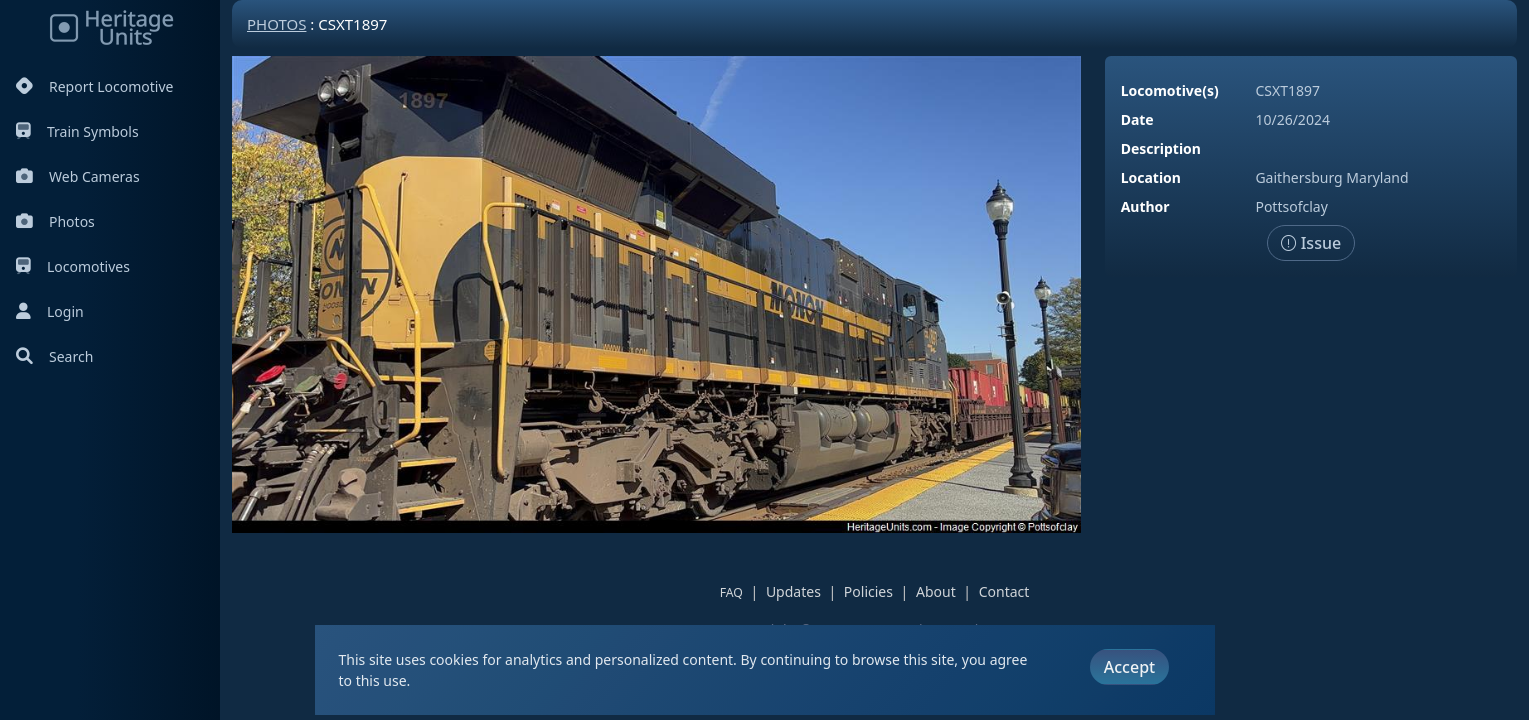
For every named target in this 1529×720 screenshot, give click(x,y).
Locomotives (73, 266)
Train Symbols (77, 131)
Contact (1004, 591)
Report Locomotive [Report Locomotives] (94, 86)
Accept (1129, 667)
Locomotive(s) (1170, 90)
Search (54, 356)
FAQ (731, 592)
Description (1161, 148)
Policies (868, 591)
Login (50, 311)
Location (1151, 177)
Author (1145, 206)
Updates (793, 591)
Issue (1311, 243)
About (936, 591)
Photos (55, 221)
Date (1137, 119)
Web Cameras (78, 176)
